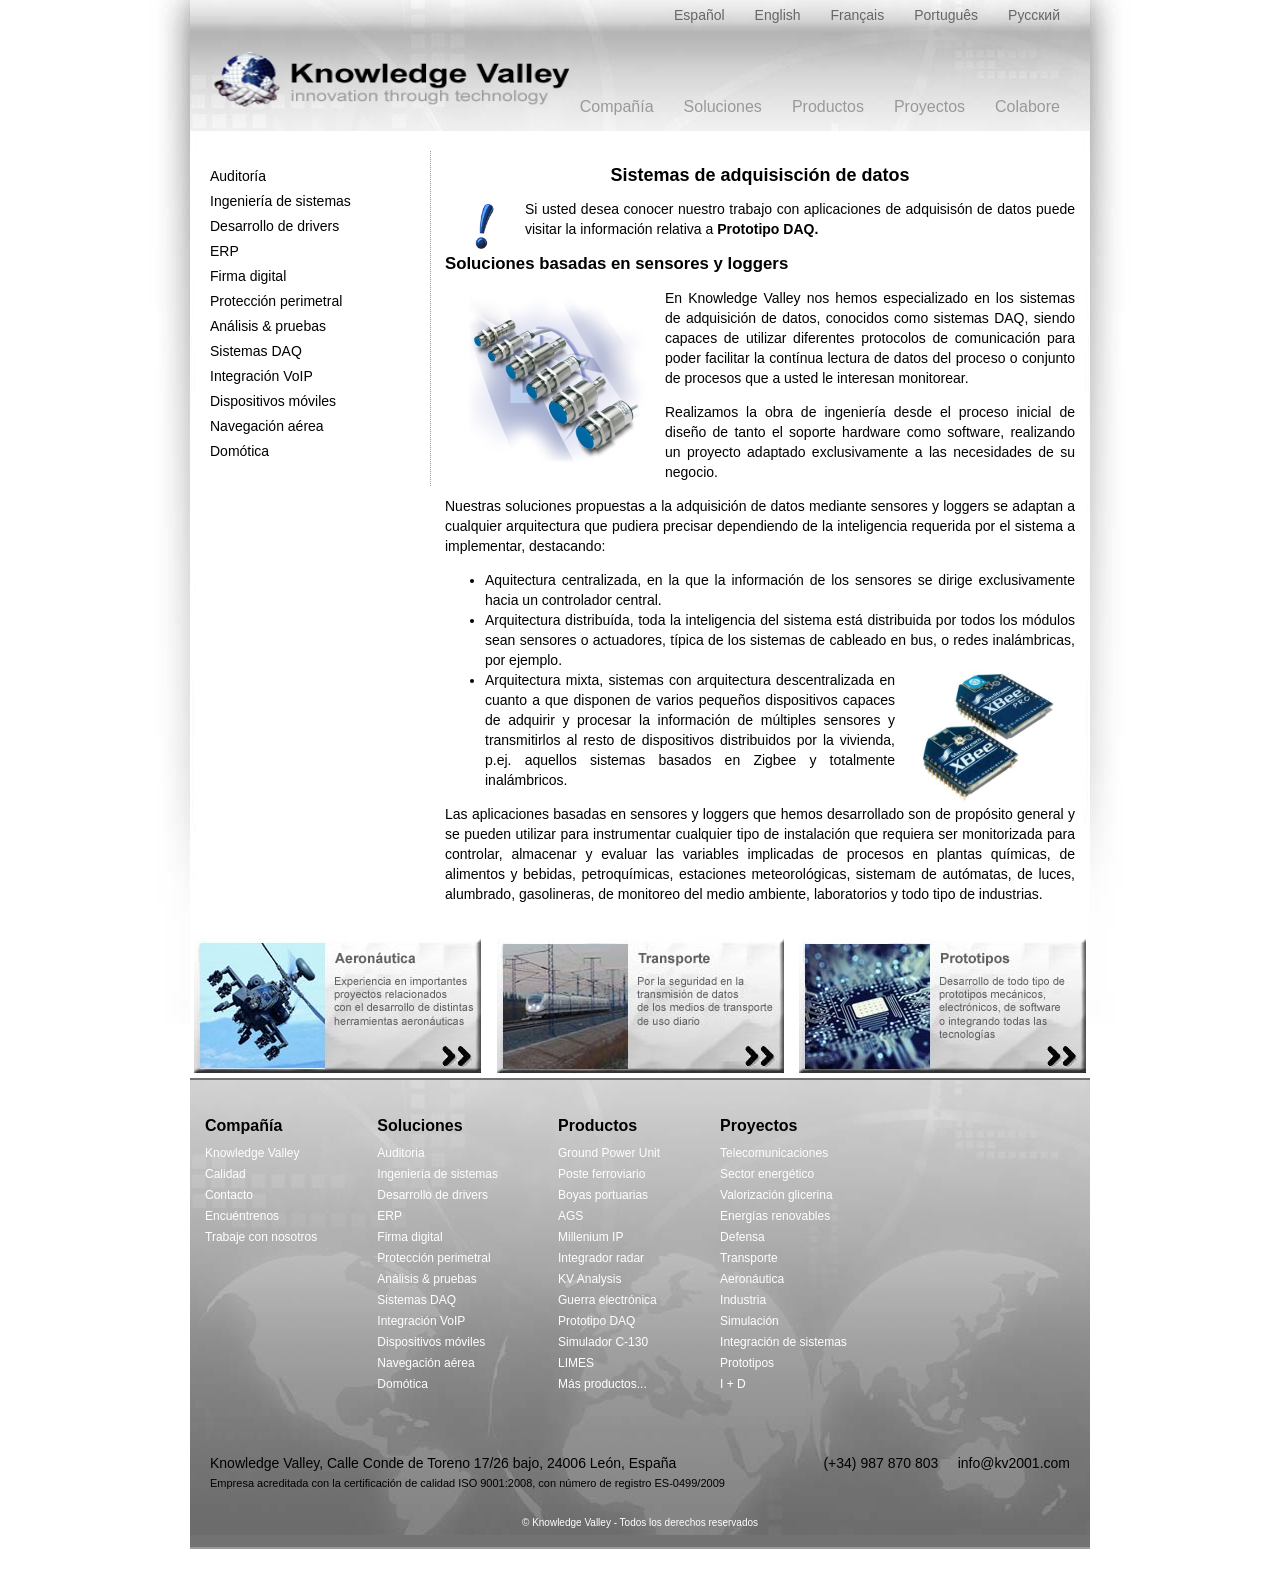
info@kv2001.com (1014, 1463)
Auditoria (400, 1153)
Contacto (229, 1195)
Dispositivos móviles (273, 401)
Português (946, 15)
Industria (743, 1300)
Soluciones (723, 106)
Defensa (742, 1237)
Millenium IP (590, 1237)
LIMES (576, 1363)
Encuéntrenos (242, 1216)
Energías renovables (775, 1216)
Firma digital (248, 276)
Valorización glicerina (776, 1195)
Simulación (749, 1321)
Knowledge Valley (252, 1153)
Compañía (617, 106)
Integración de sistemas (783, 1342)
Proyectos (929, 106)
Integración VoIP (261, 376)
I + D (733, 1384)
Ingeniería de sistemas (280, 201)
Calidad (225, 1174)
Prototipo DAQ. (767, 229)
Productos (828, 106)
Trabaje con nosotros (261, 1237)
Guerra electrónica (607, 1300)
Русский (1034, 15)
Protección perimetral (276, 301)
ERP (224, 251)
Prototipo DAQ (596, 1321)
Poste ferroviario (601, 1174)
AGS (570, 1216)
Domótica (239, 451)
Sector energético (767, 1174)
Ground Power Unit (609, 1153)
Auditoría (238, 176)
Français (858, 15)
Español (699, 15)
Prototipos (747, 1363)
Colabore (1027, 106)
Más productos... (602, 1384)
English (778, 15)
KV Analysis (589, 1279)
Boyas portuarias (603, 1195)
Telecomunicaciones (774, 1153)
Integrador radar (601, 1258)
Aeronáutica (752, 1279)
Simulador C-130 (603, 1342)
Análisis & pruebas (268, 326)
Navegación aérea (267, 426)
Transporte (749, 1258)
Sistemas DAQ (256, 351)
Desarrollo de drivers (274, 226)
